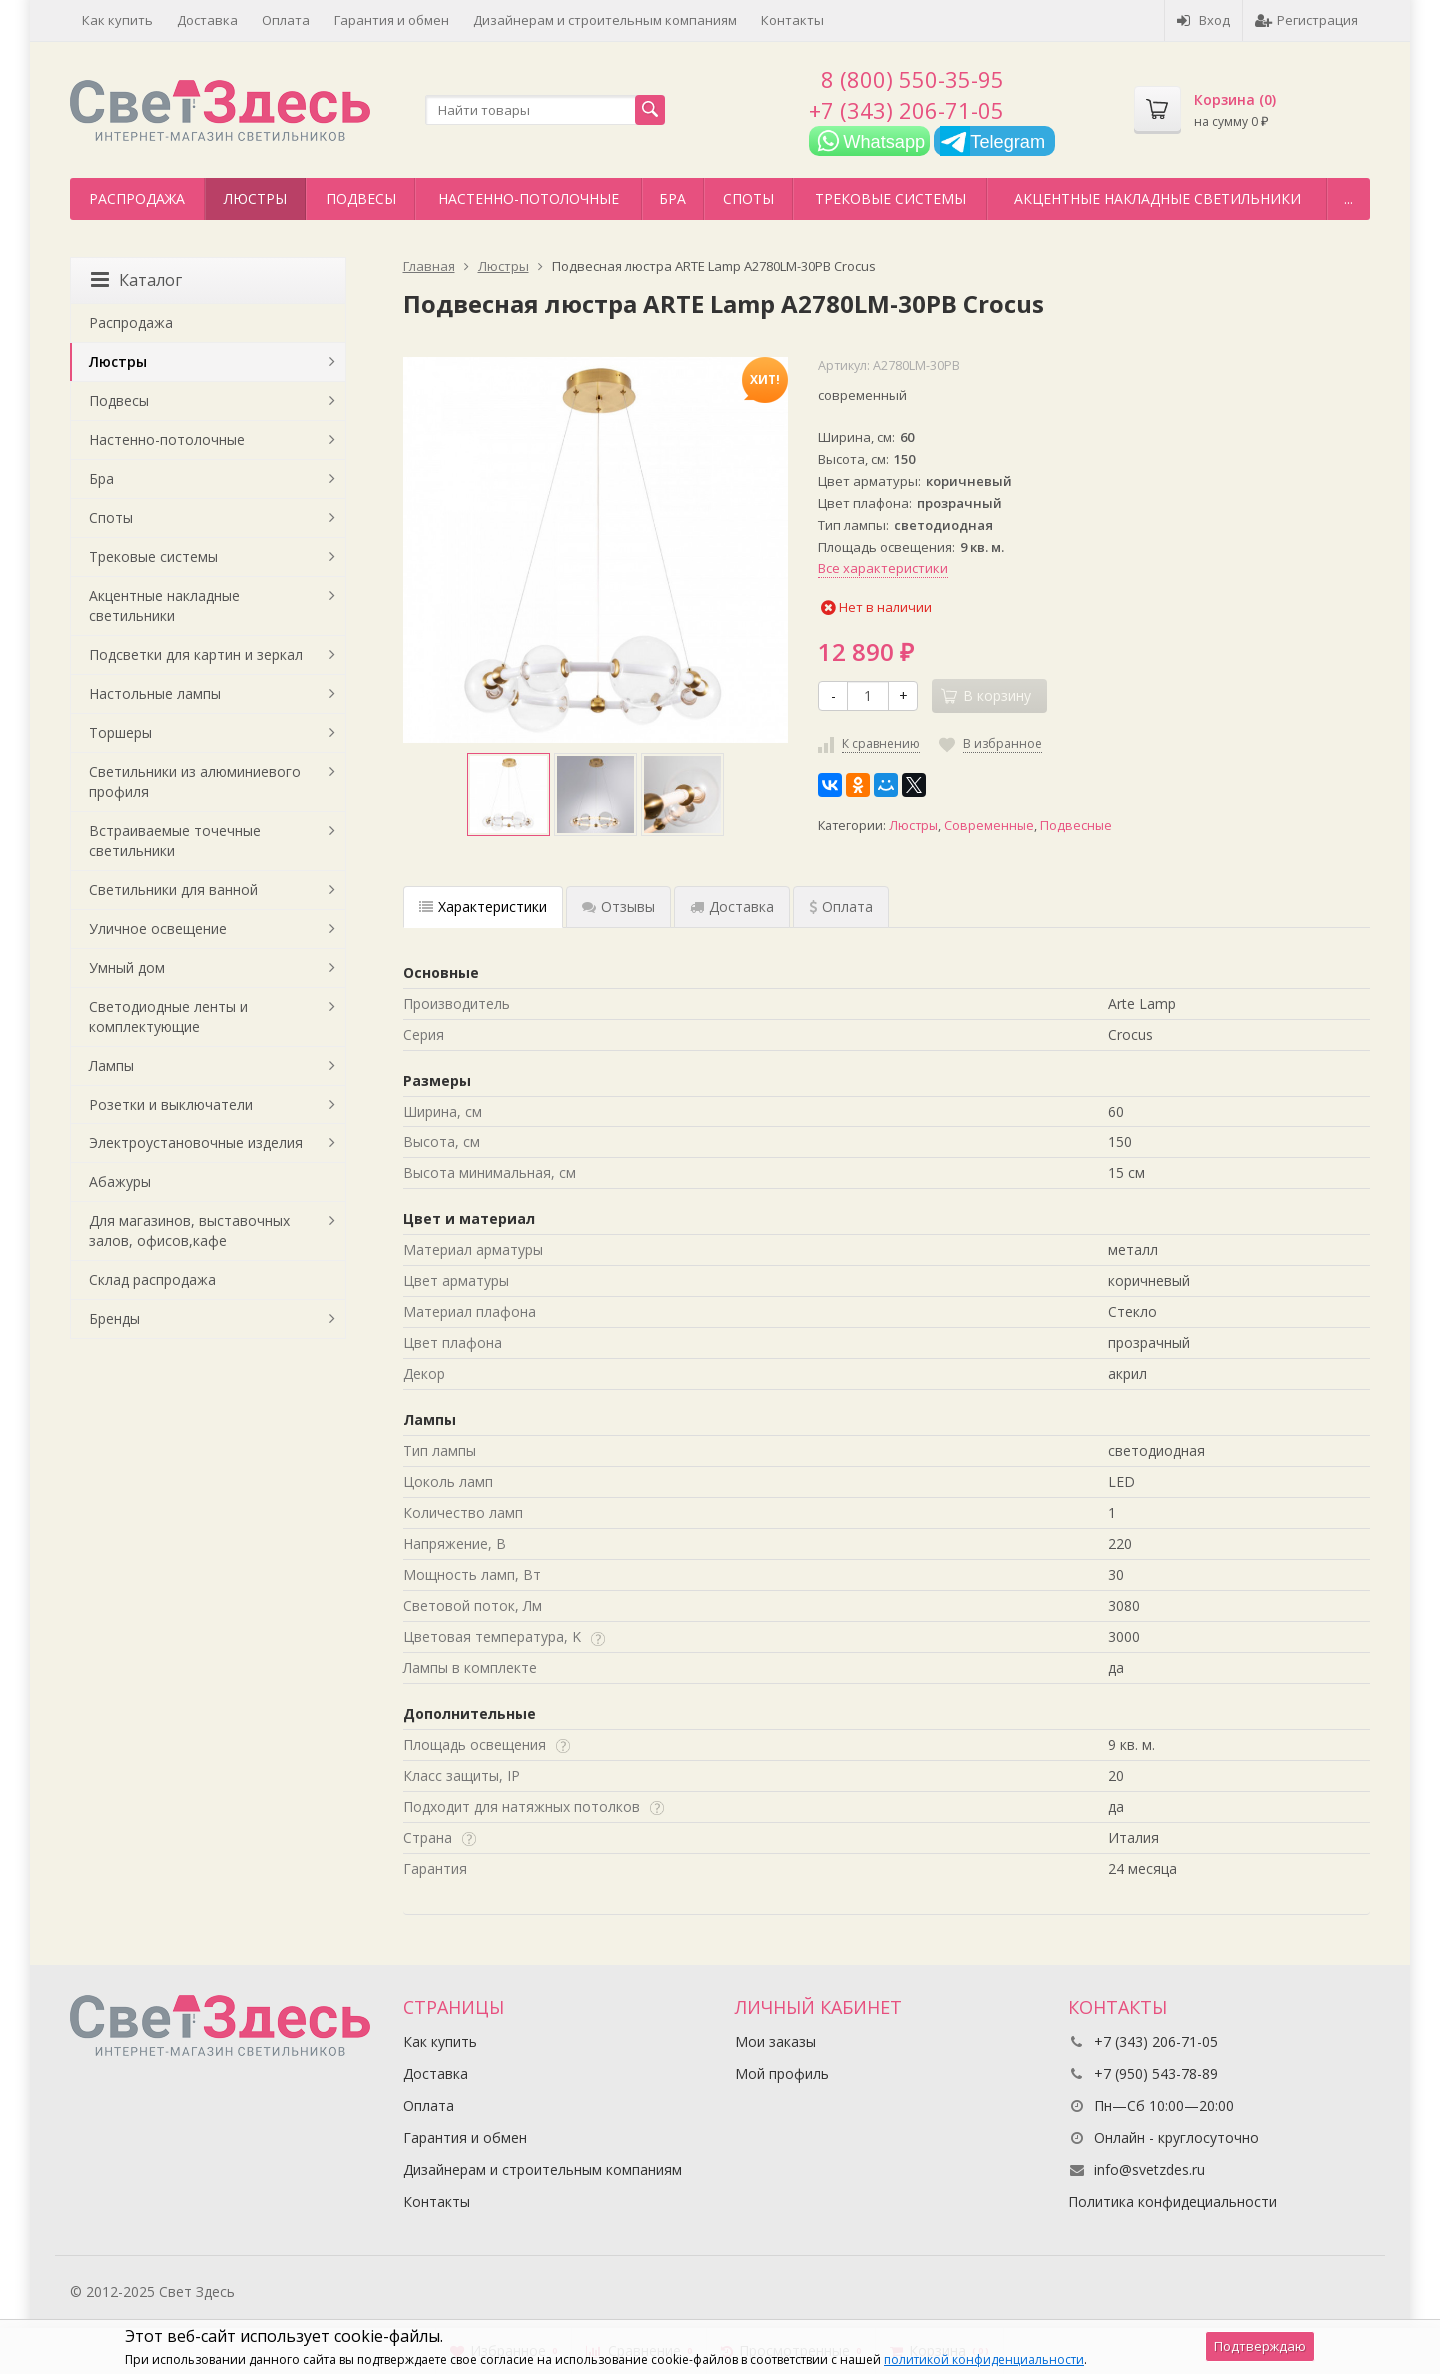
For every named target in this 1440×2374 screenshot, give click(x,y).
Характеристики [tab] (483, 906)
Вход (1203, 20)
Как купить (117, 20)
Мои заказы (775, 2041)
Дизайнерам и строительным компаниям (605, 20)
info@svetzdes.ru (1149, 2169)
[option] (508, 794)
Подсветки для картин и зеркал (196, 654)
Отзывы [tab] (618, 906)
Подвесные (1076, 825)
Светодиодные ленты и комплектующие (168, 1016)
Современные (989, 825)
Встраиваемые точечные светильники (175, 840)
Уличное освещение (158, 928)
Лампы (111, 1065)
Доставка (207, 20)
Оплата (286, 20)
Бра (672, 198)
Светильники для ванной (173, 889)
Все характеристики (883, 568)
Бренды (114, 1318)
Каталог (136, 280)
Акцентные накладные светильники (1157, 198)
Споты (748, 198)
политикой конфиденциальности (984, 2359)
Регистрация (1306, 20)
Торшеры (120, 732)
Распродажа (137, 198)
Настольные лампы (155, 693)
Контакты (792, 20)
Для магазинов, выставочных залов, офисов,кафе (189, 1230)
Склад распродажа (152, 1279)
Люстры (255, 198)
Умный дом (127, 967)
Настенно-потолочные (528, 198)
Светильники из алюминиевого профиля (195, 781)
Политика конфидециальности (1172, 2201)
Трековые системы (890, 198)
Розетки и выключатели (171, 1104)
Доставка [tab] (732, 906)
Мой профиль (782, 2073)
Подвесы (361, 198)
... (1348, 198)
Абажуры (120, 1181)
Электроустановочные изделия (196, 1142)
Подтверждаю (1260, 2346)
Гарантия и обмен (391, 20)
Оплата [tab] (841, 906)
